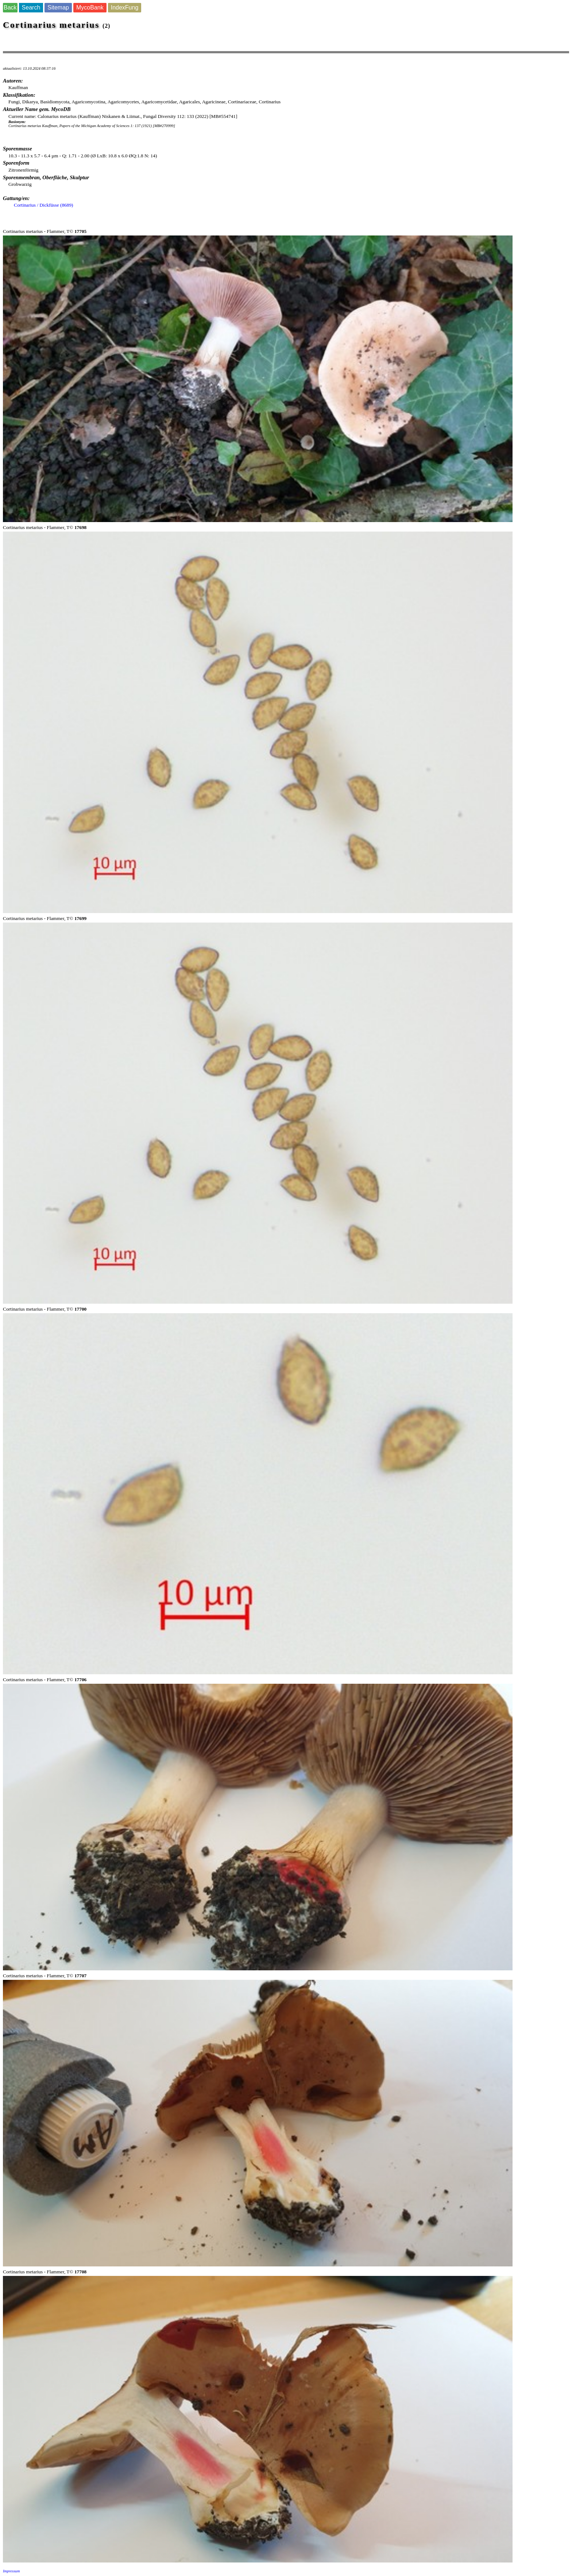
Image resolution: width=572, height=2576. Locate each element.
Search (31, 7)
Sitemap (58, 7)
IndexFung (125, 7)
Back (10, 7)
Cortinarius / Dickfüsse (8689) (43, 205)
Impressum (11, 2571)
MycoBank (90, 7)
